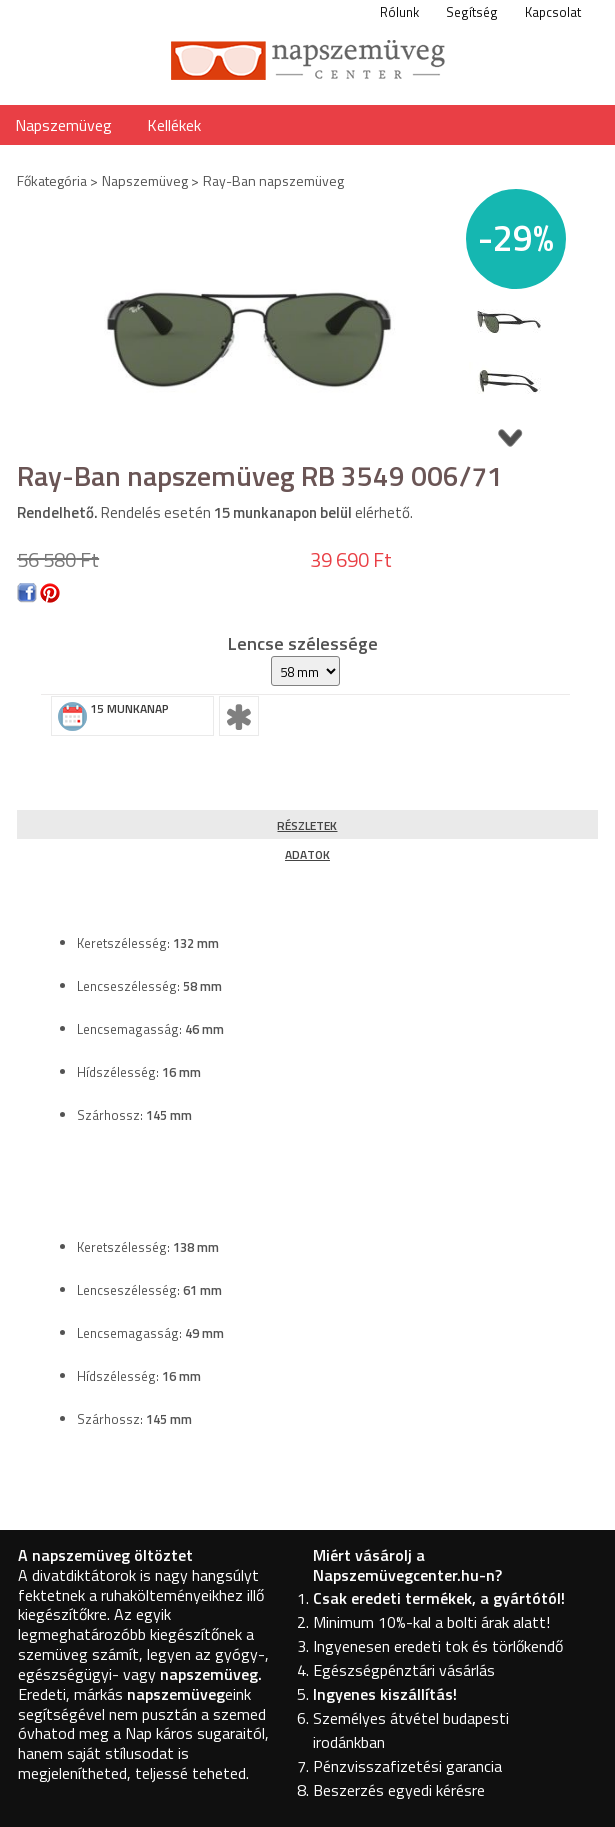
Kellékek (174, 125)
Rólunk (399, 12)
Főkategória (52, 180)
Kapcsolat (553, 12)
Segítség (472, 12)
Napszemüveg (63, 125)
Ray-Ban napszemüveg (273, 180)
